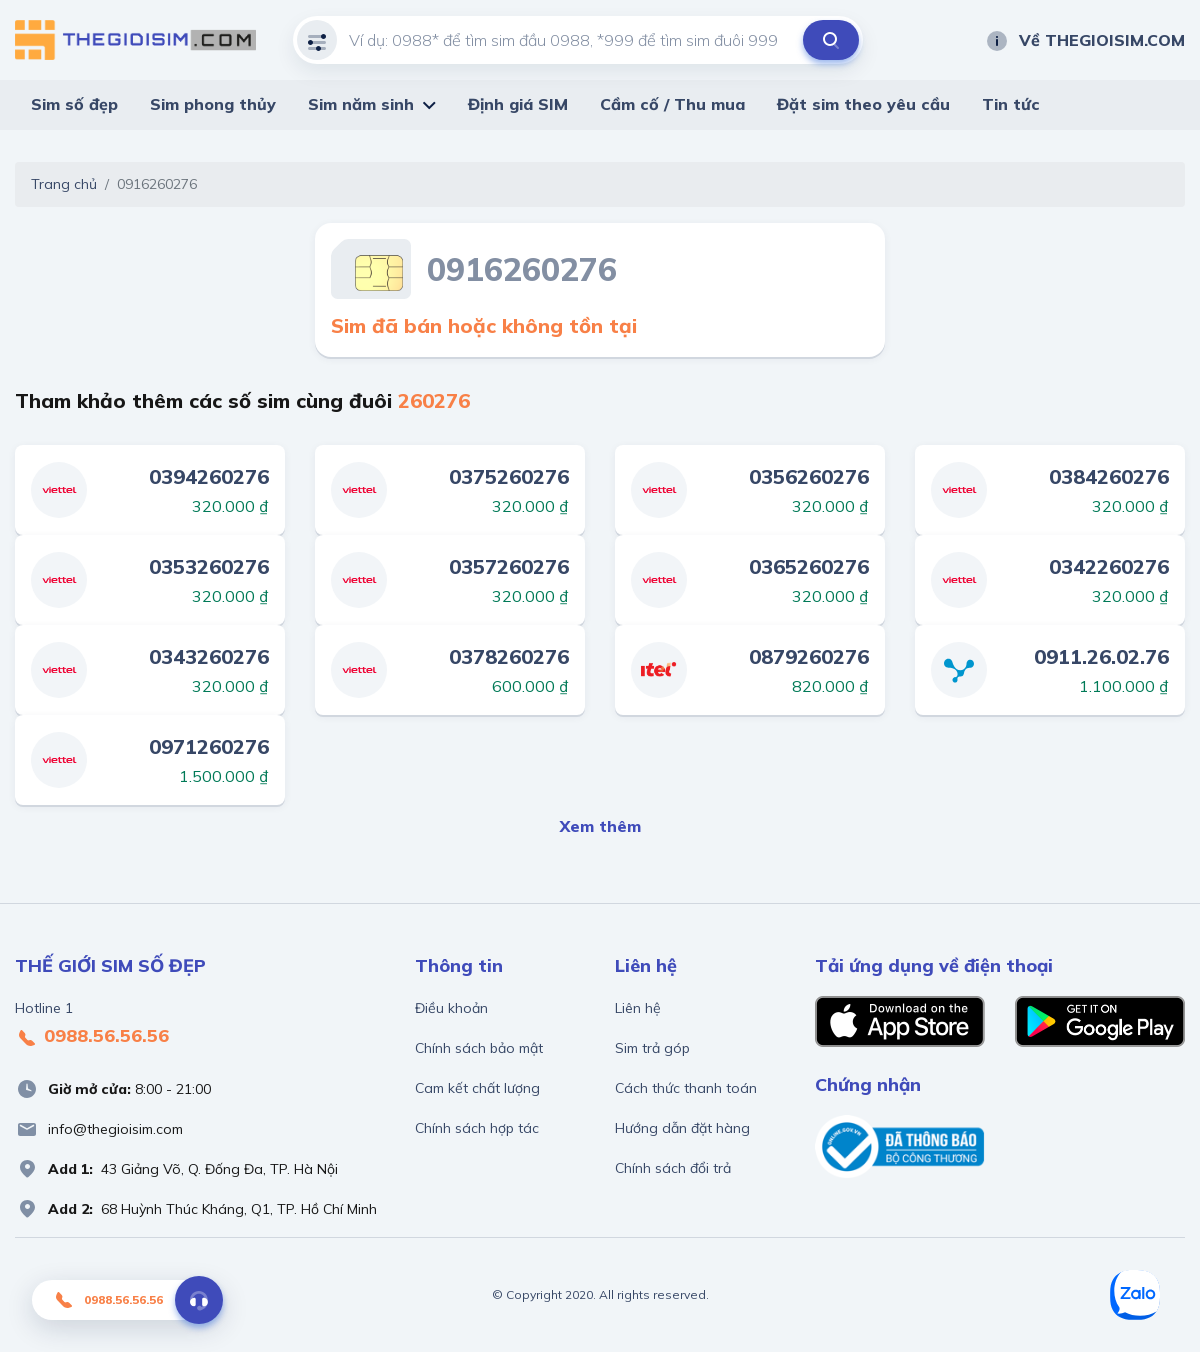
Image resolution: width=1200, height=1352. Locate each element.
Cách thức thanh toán (686, 1088)
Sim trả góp (652, 1048)
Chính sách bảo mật (479, 1048)
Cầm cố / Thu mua (672, 104)
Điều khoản (451, 1008)
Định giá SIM (518, 104)
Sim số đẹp (74, 104)
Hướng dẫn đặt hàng (682, 1128)
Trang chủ (64, 184)
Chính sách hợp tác (477, 1128)
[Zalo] (1135, 1295)
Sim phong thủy (213, 104)
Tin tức (1011, 104)
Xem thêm (600, 826)
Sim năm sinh (361, 104)
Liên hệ (638, 1008)
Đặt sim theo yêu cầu (863, 104)
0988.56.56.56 (92, 1037)
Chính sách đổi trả (673, 1168)
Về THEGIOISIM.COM (1085, 40)
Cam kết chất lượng (477, 1088)
